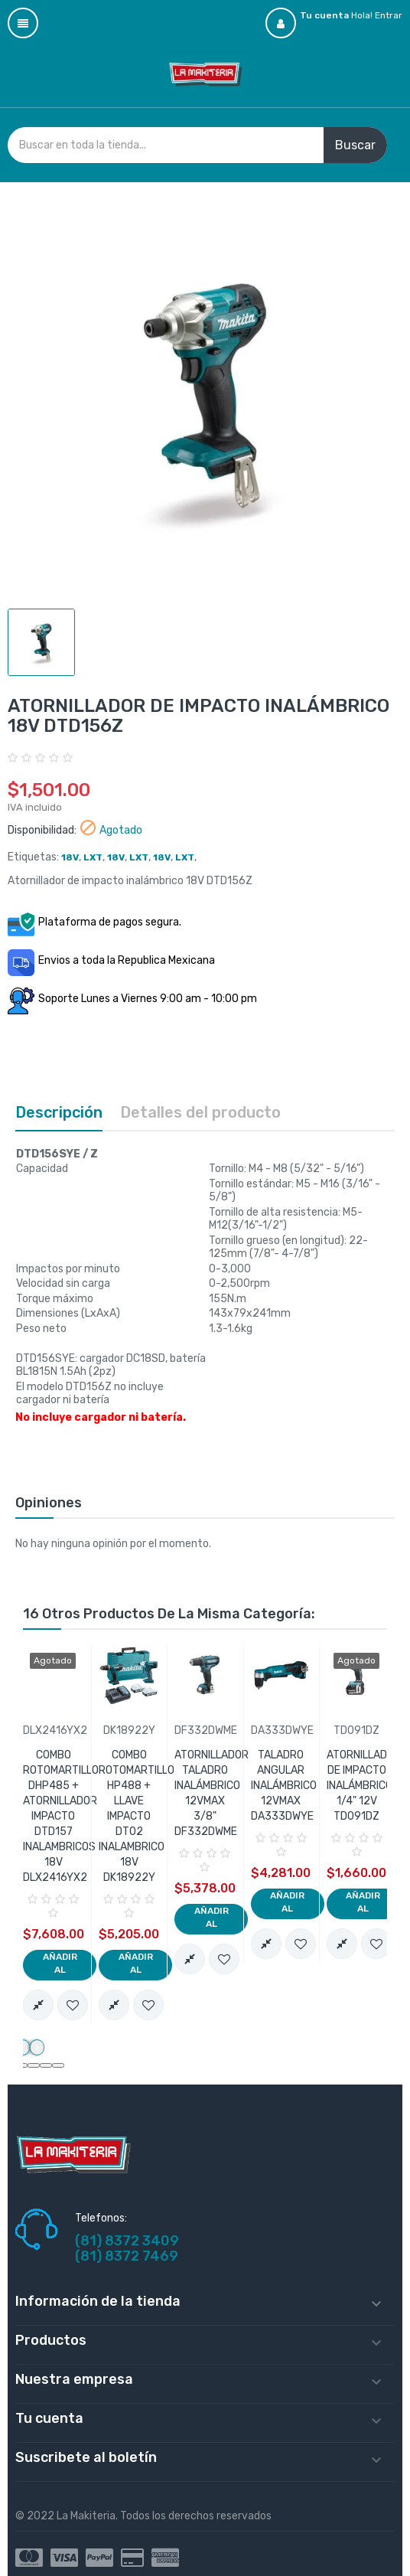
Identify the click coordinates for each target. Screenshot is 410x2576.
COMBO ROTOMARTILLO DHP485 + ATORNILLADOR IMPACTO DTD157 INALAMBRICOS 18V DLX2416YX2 (61, 1816)
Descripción (58, 1112)
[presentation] (22, 2047)
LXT (92, 857)
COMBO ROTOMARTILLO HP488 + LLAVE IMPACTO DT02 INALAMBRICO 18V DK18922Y (136, 1816)
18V (70, 857)
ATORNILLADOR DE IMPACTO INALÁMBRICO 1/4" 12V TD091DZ (364, 1785)
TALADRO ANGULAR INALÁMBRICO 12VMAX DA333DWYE (284, 1785)
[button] (34, 2065)
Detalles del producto (200, 1112)
